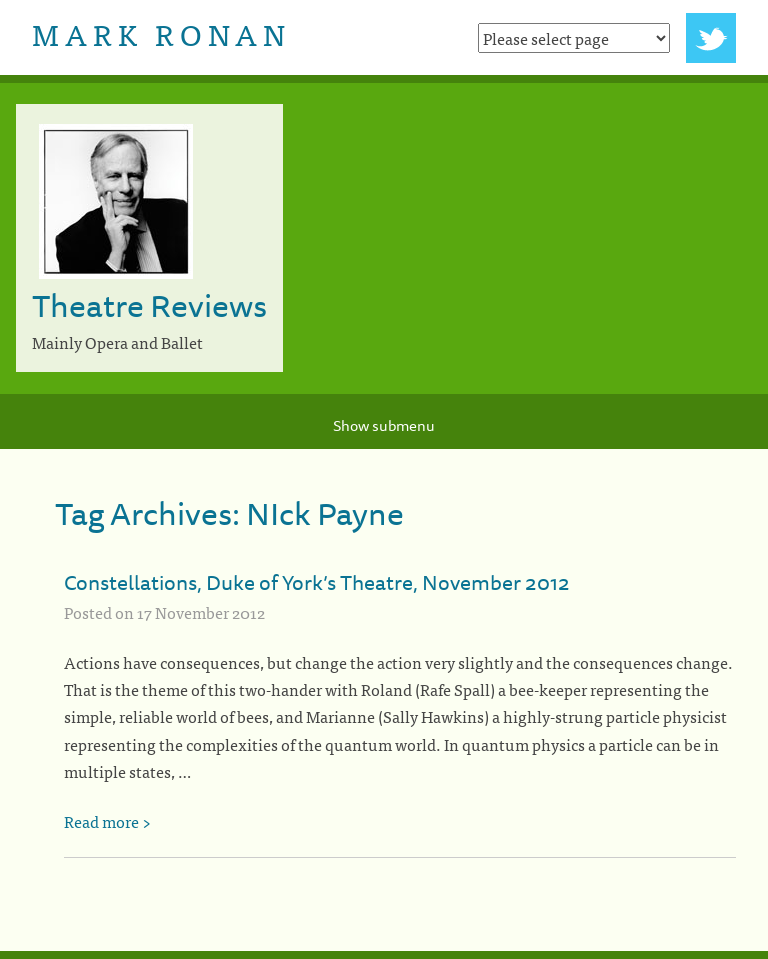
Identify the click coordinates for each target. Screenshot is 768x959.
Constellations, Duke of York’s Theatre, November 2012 (317, 582)
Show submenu (384, 425)
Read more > (107, 821)
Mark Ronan (161, 33)
